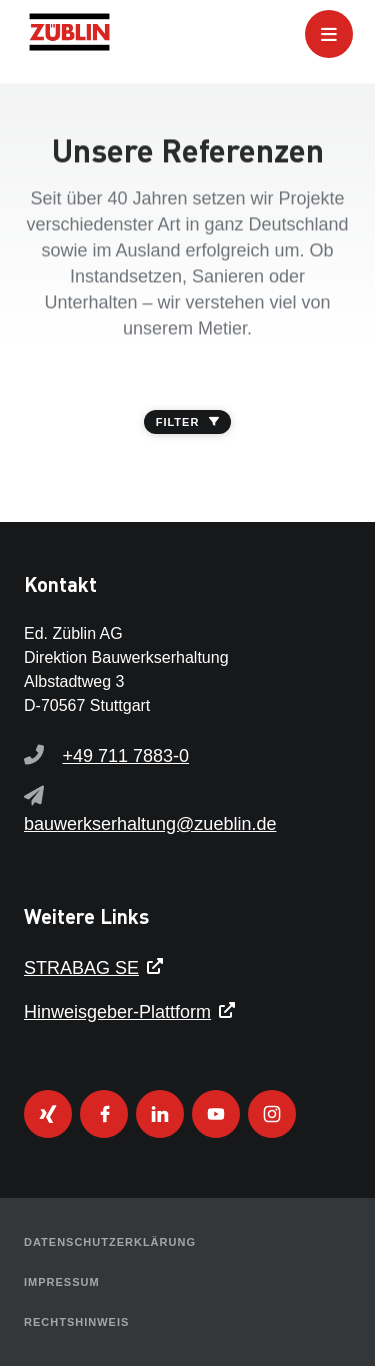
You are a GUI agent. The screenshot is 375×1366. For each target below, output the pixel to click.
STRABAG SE (81, 968)
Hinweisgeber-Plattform (117, 1012)
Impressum (62, 1282)
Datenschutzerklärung (110, 1242)
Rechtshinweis (76, 1322)
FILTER (188, 422)
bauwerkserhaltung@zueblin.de (150, 824)
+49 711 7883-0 (125, 756)
